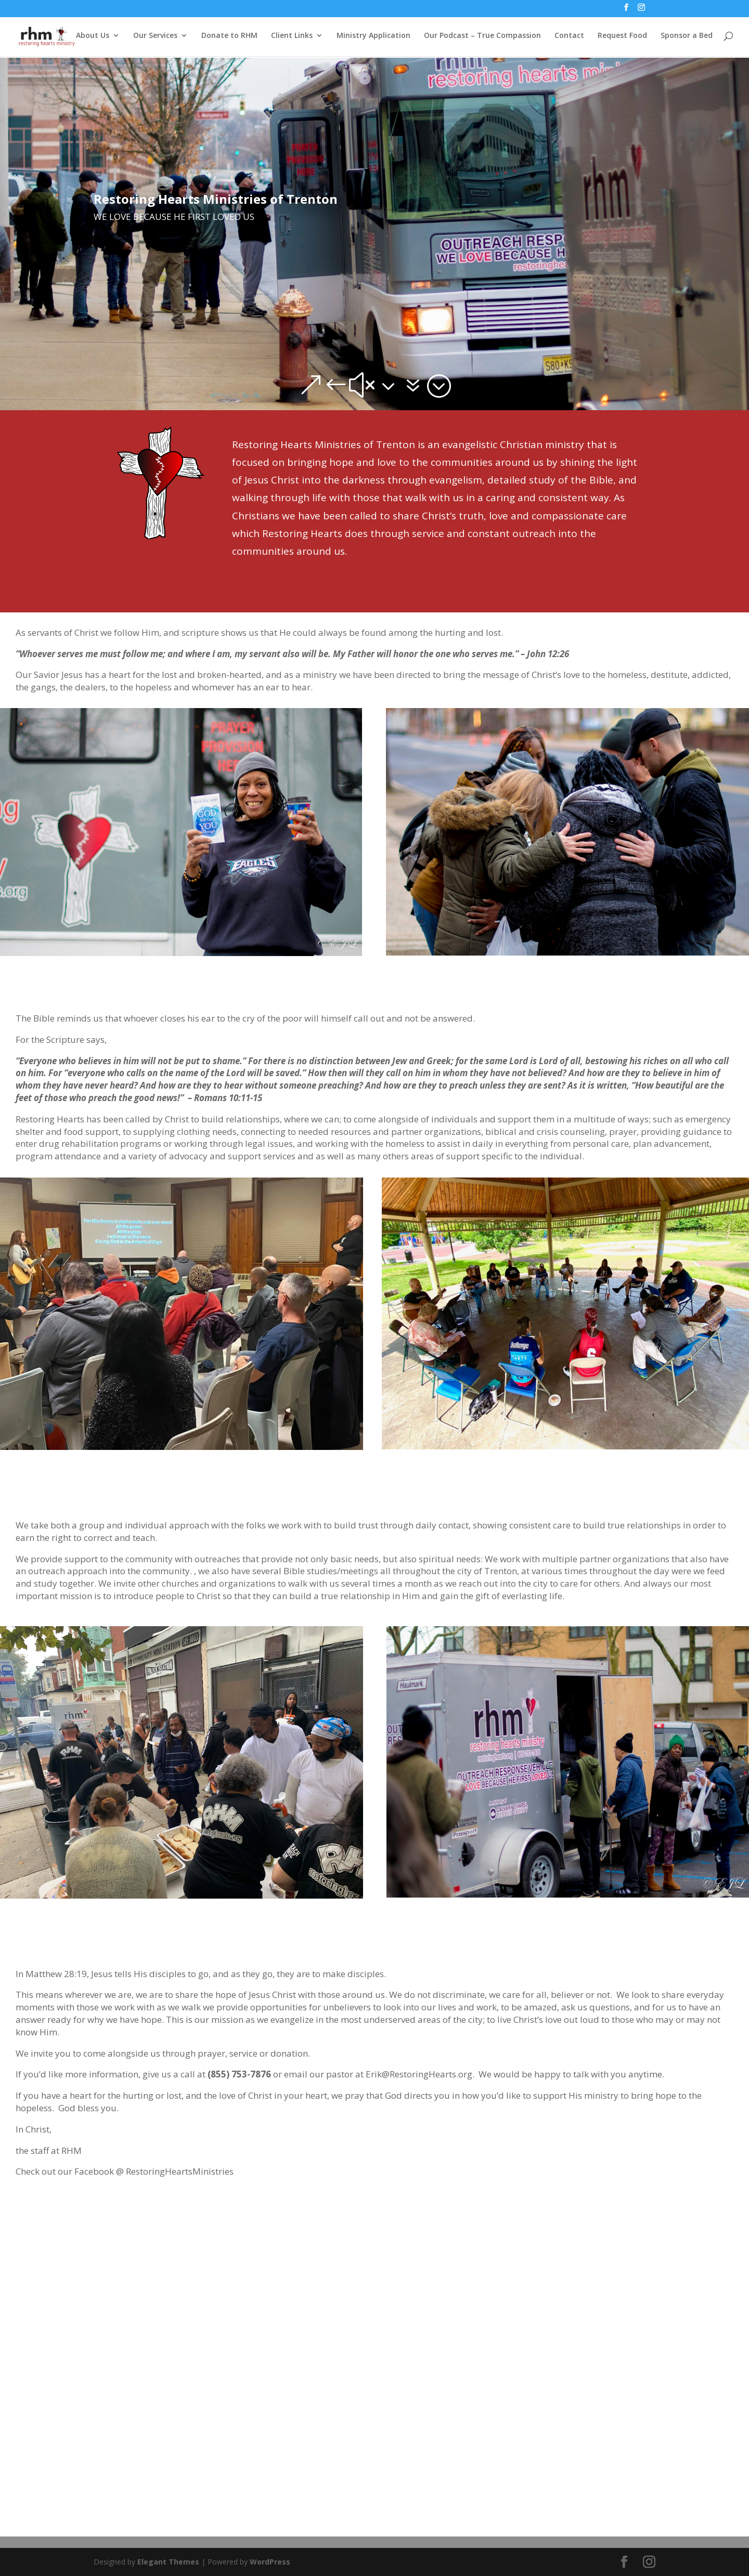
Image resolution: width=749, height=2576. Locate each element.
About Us (92, 37)
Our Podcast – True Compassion (482, 37)
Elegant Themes (168, 2562)
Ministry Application (373, 37)
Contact (569, 37)
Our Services (155, 37)
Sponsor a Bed (687, 37)
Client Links (292, 37)
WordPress (270, 2562)
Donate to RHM (229, 37)
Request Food (622, 37)
